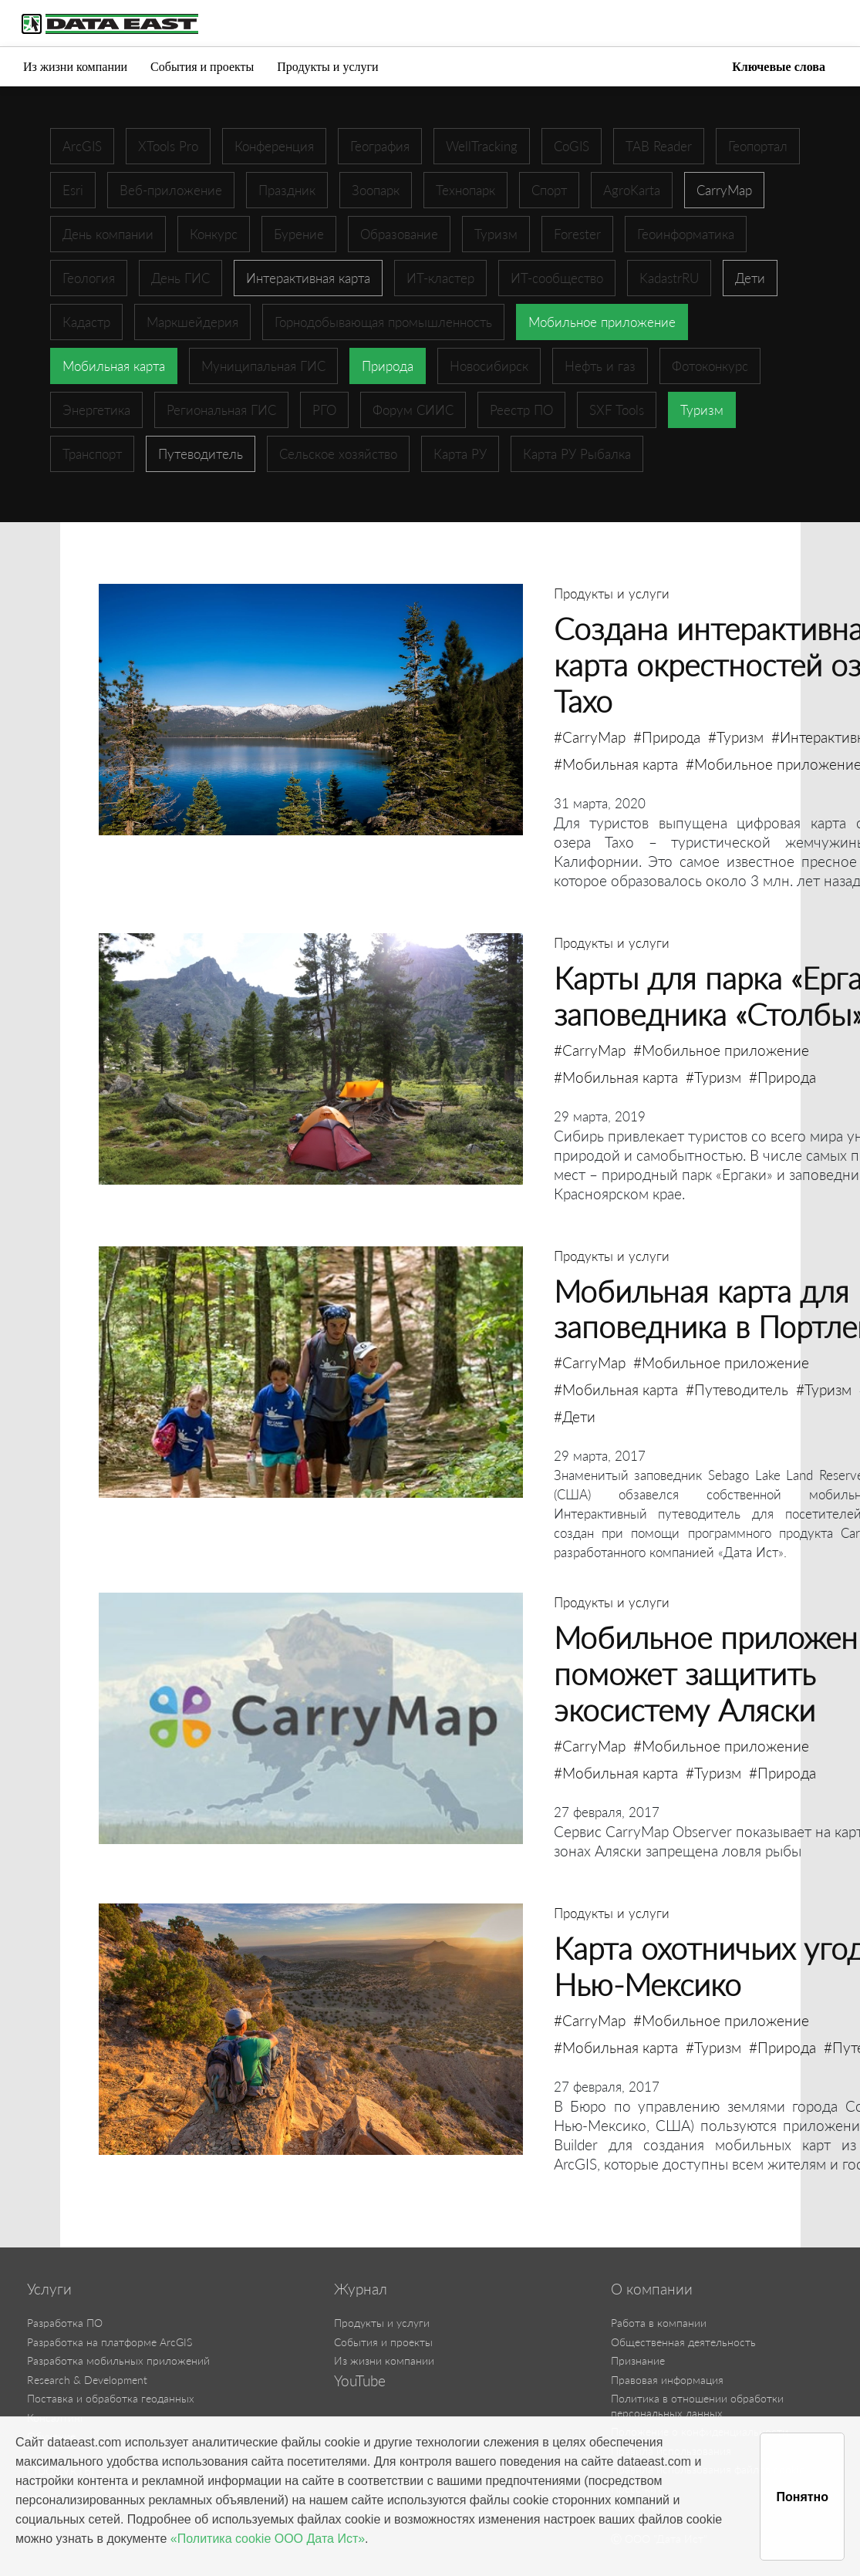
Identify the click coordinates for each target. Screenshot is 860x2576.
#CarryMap (590, 737)
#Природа (666, 737)
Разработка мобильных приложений (118, 2360)
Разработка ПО (65, 2322)
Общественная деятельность (683, 2341)
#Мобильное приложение (721, 1050)
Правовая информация (667, 2379)
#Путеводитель (737, 1389)
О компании (652, 2289)
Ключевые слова (778, 66)
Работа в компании (659, 2322)
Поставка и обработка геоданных (110, 2398)
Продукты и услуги (327, 66)
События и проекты (202, 66)
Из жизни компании (75, 66)
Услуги (49, 2289)
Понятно (802, 2497)
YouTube (360, 2380)
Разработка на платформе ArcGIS (109, 2341)
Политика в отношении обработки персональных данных (697, 2405)
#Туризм (736, 737)
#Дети (574, 1416)
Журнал (360, 2289)
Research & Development (87, 2379)
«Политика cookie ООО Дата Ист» (267, 2538)
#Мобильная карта (616, 764)
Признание (638, 2360)
